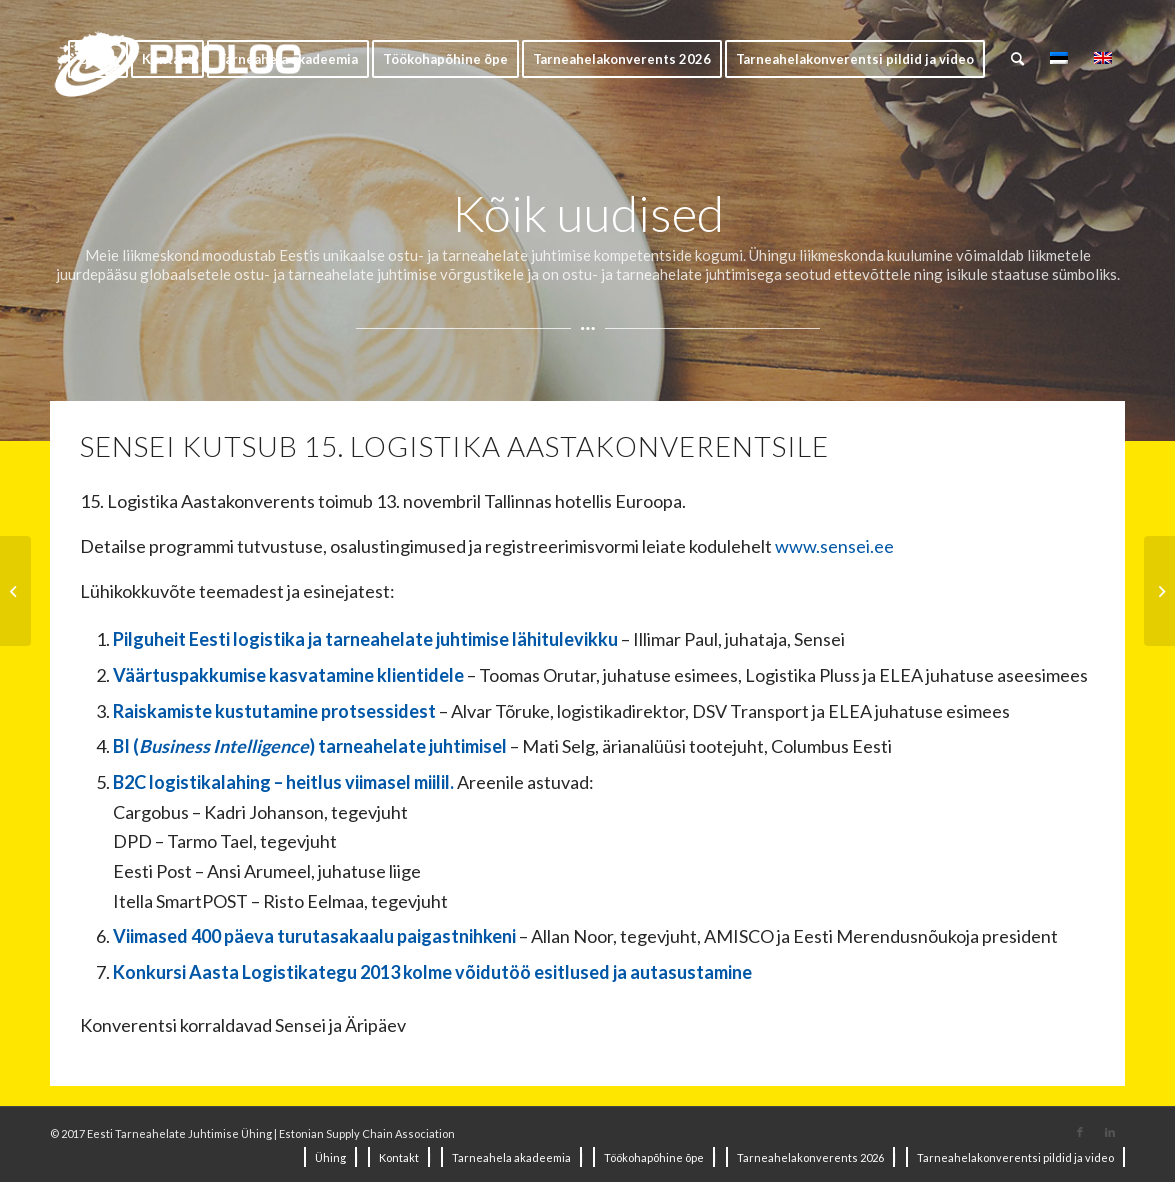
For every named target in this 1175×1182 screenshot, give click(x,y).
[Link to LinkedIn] (1110, 1132)
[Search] (1017, 59)
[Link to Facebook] (1080, 1132)
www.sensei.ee (834, 546)
